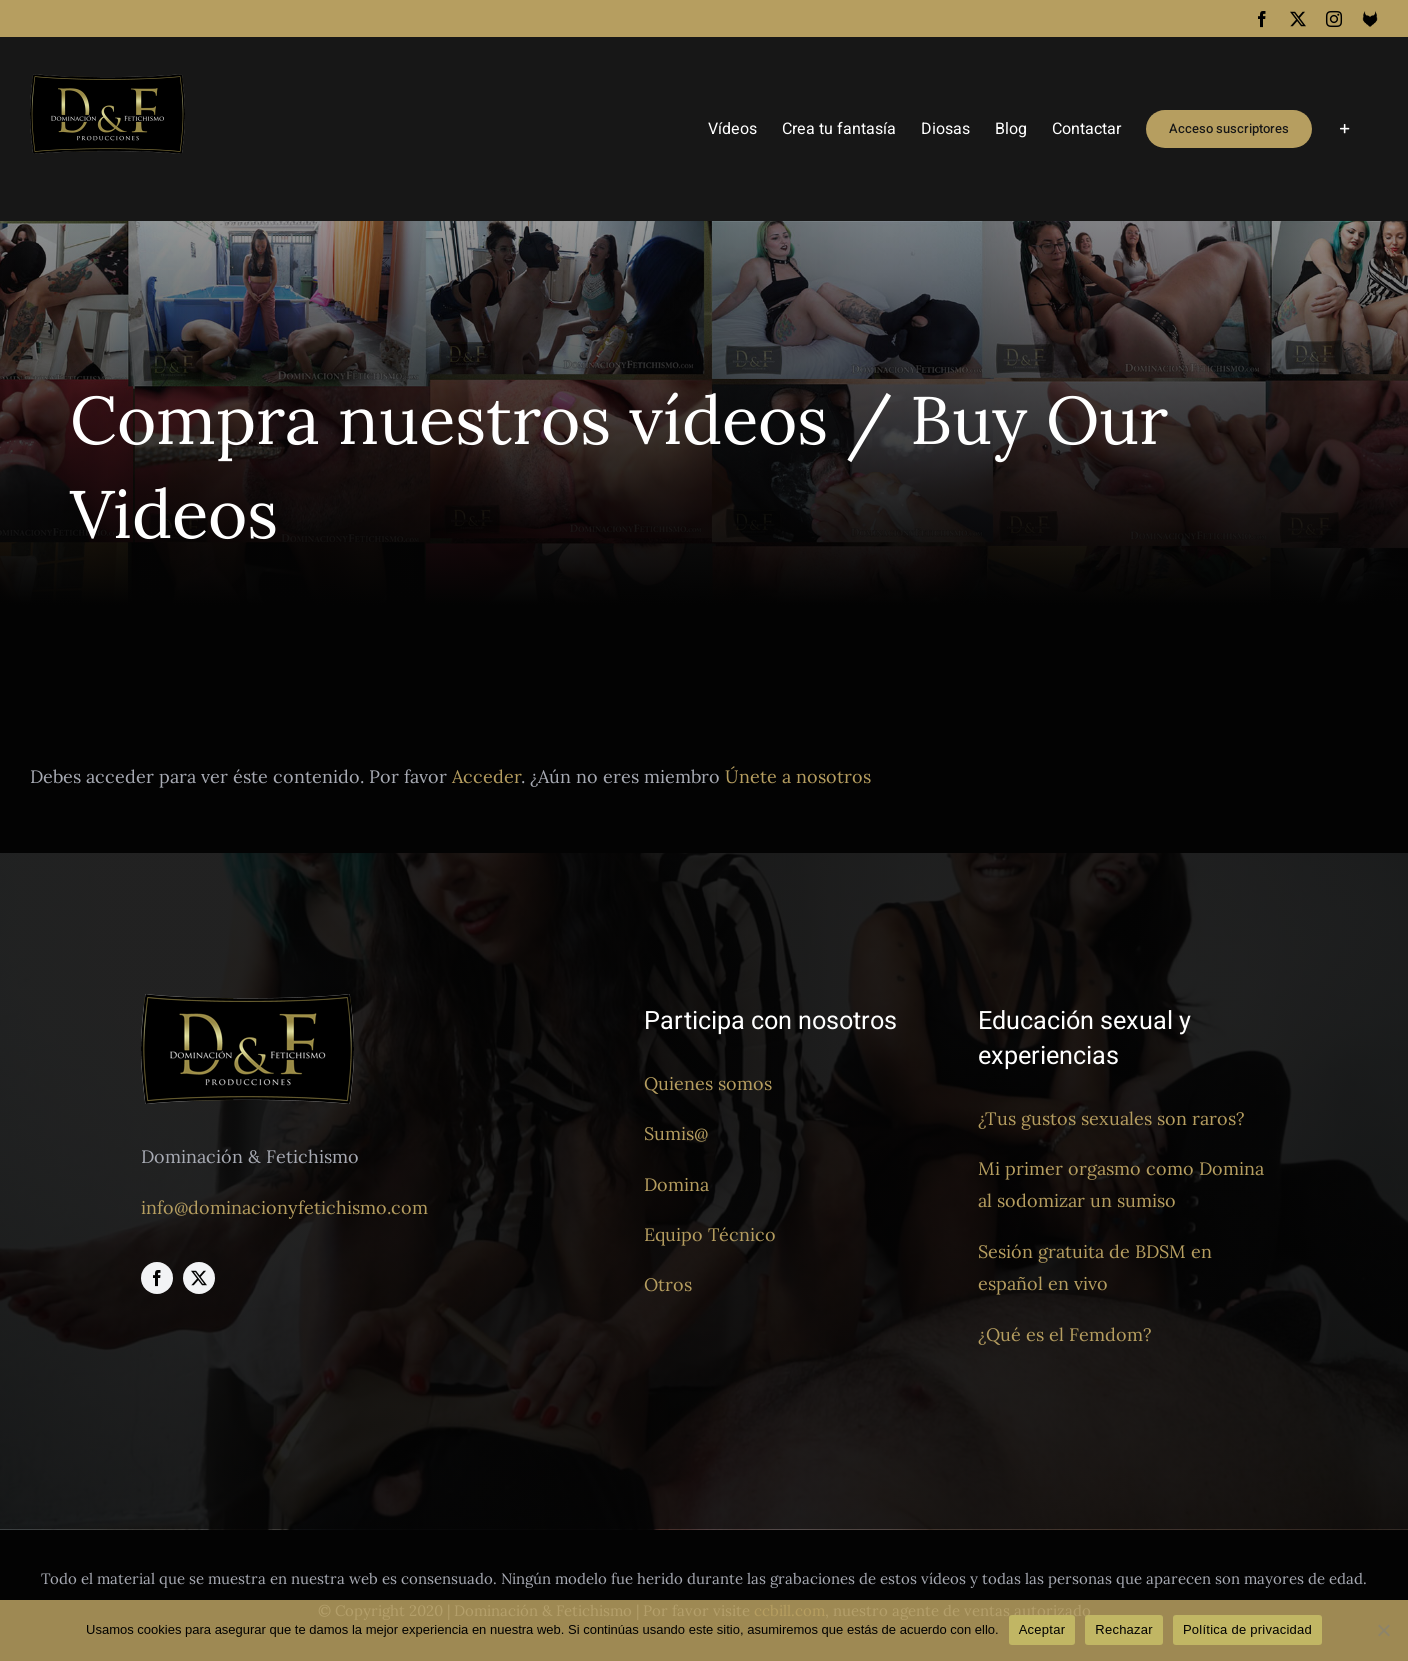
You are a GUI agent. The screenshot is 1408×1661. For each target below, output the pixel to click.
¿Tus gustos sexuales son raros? (1111, 1118)
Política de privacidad (1247, 1629)
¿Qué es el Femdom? (1065, 1334)
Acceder (486, 776)
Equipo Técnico (710, 1234)
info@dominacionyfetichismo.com (284, 1207)
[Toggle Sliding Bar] (1345, 129)
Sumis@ (676, 1133)
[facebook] (157, 1278)
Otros (668, 1284)
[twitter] (199, 1278)
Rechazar (1124, 1629)
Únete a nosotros (798, 776)
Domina (676, 1184)
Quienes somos (708, 1083)
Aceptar (1042, 1629)
